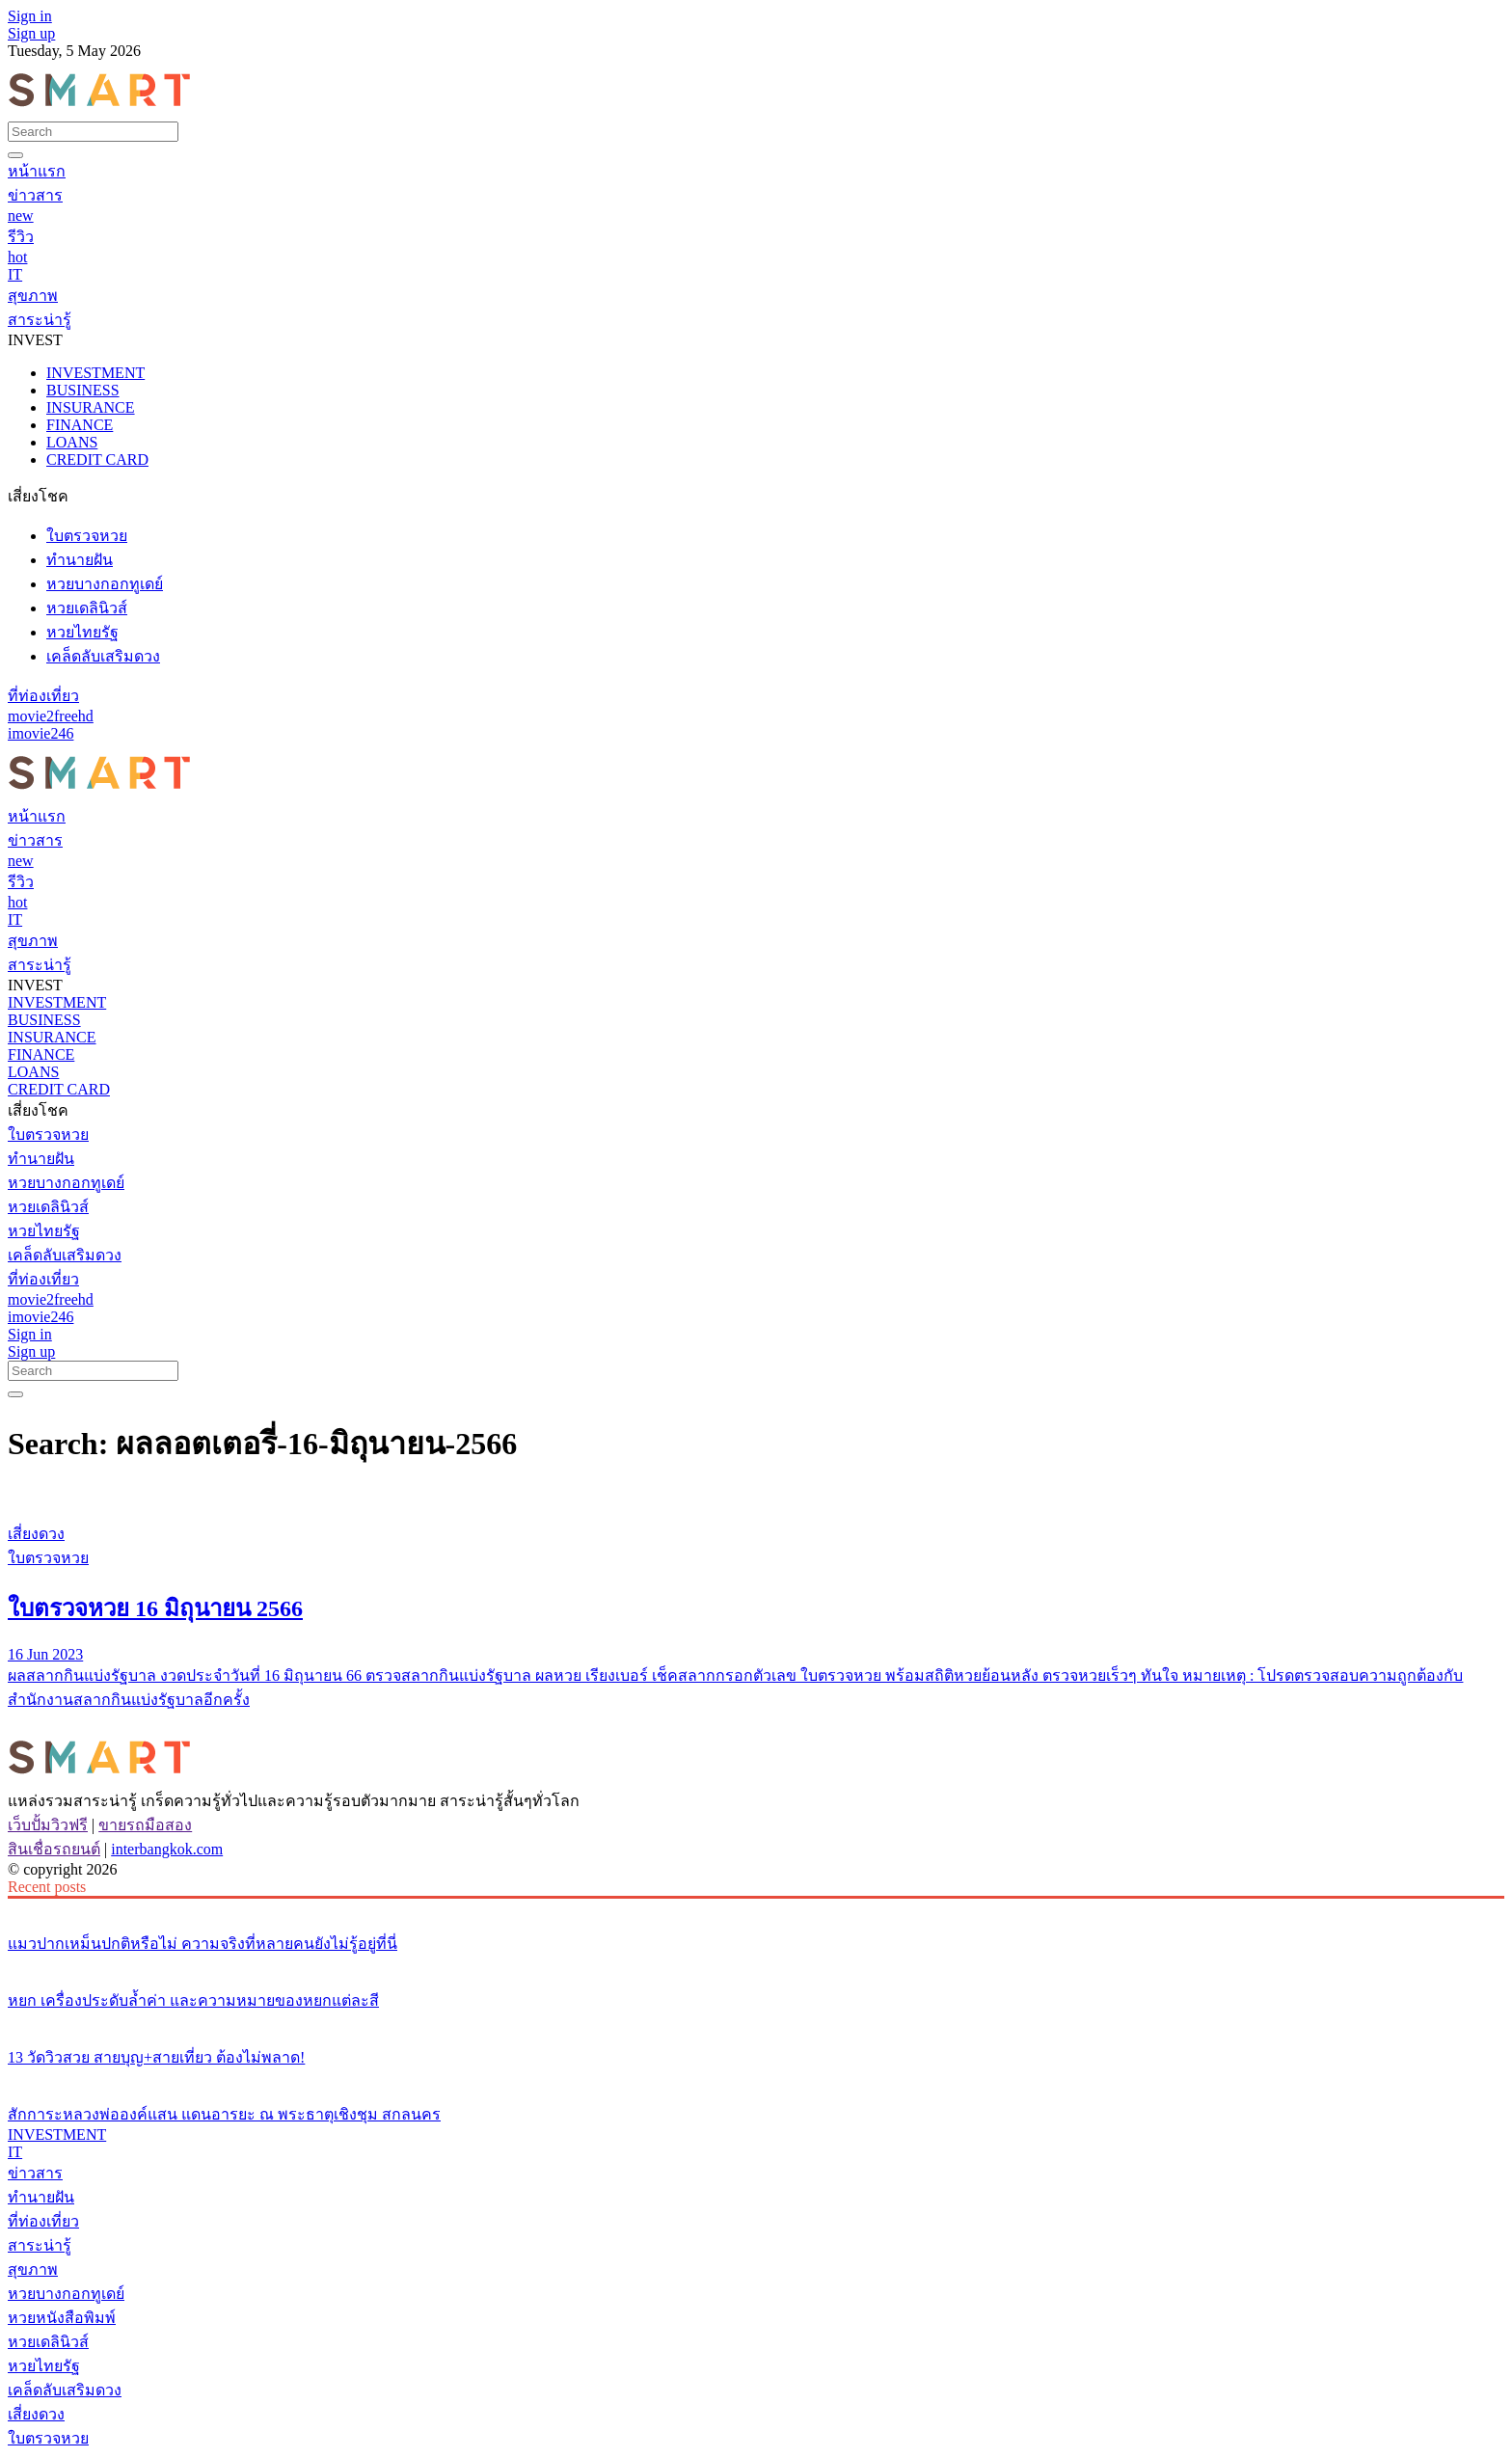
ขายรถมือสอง (145, 1825)
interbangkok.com (167, 1849)
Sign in (30, 16)
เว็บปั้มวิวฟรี (48, 1825)
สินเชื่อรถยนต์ (54, 1849)
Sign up (31, 33)
